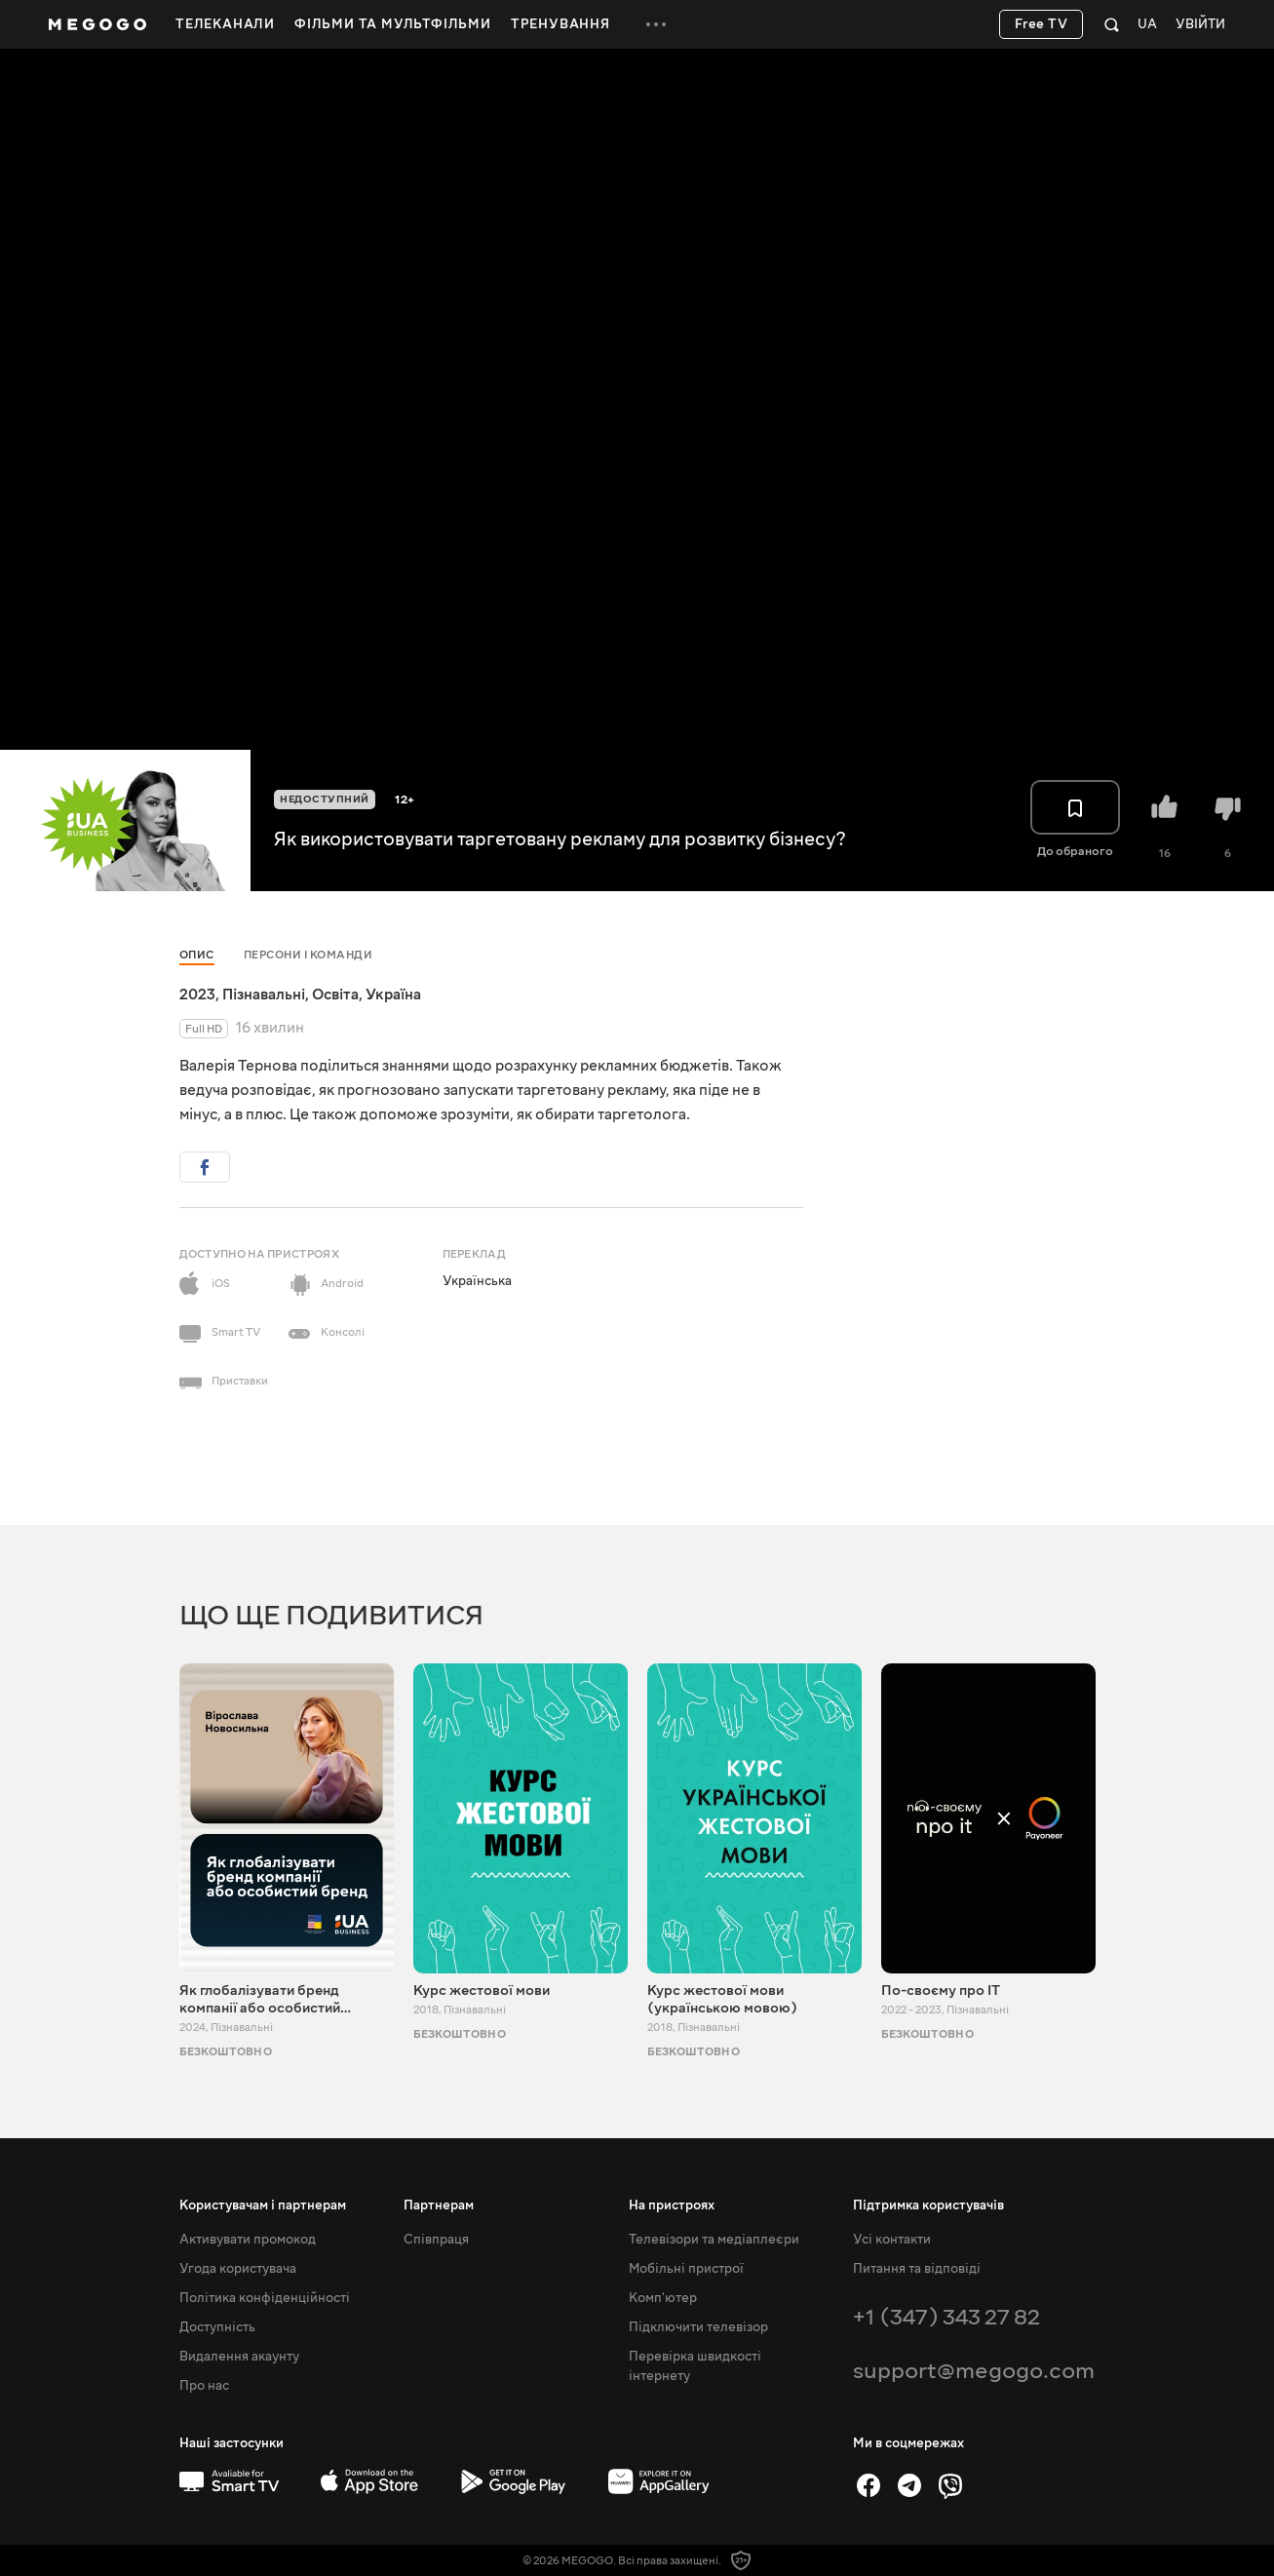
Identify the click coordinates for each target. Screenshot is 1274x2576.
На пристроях (671, 2205)
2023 (197, 994)
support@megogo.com (974, 2371)
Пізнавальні (263, 994)
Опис (196, 955)
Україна (393, 994)
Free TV (1041, 24)
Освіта (335, 994)
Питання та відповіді (917, 2269)
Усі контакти (892, 2239)
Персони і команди (308, 955)
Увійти (1200, 25)
